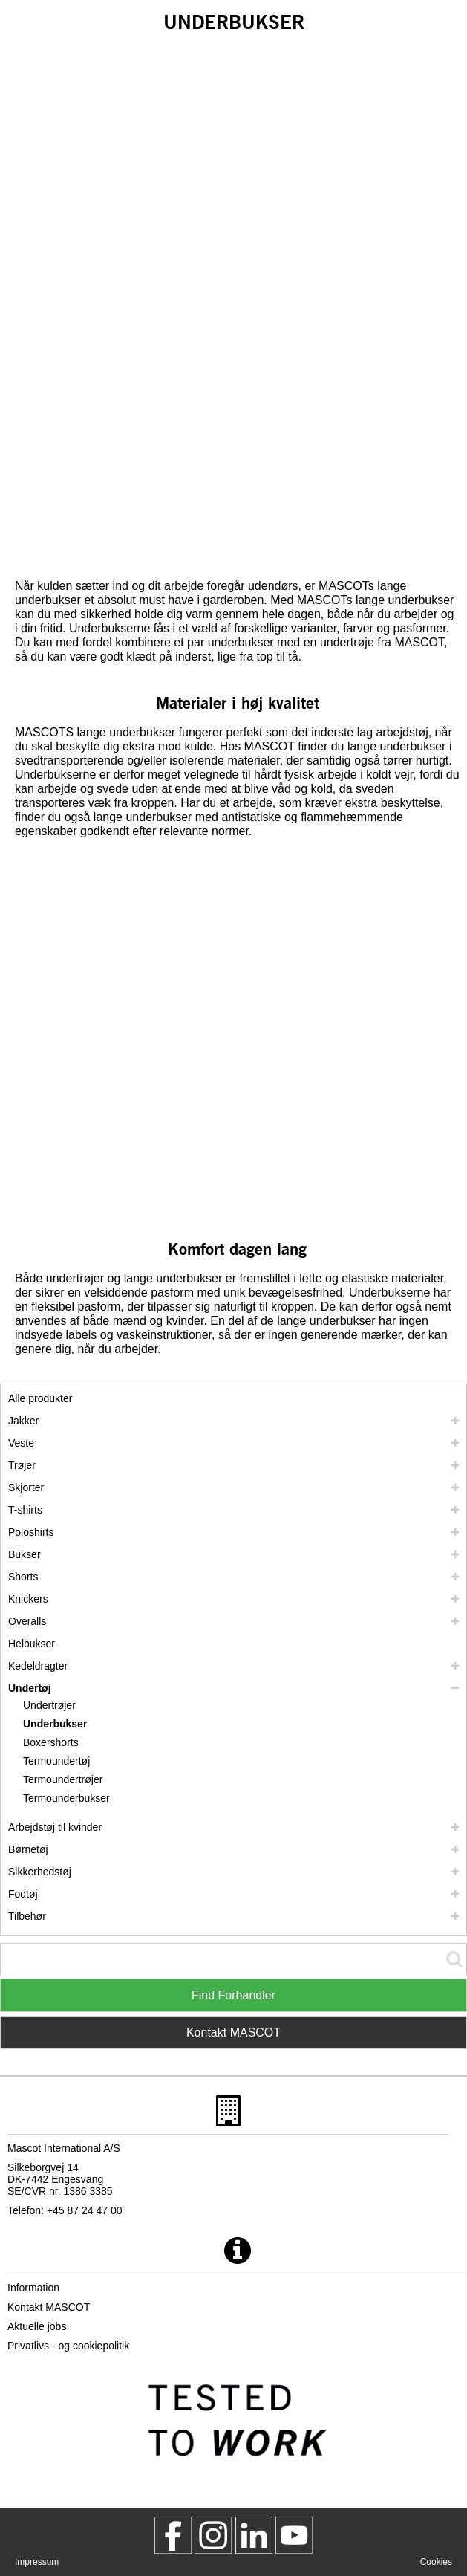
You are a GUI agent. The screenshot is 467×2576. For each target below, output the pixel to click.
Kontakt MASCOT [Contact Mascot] (233, 2032)
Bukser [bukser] (24, 1554)
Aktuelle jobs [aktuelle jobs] (36, 2326)
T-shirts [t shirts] (25, 1510)
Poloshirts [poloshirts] (30, 1532)
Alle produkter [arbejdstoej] (40, 1398)
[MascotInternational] (294, 2535)
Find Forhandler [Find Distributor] (233, 1995)
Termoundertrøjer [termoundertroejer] (62, 1779)
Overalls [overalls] (27, 1621)
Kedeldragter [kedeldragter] (38, 1666)
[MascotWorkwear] (173, 2535)
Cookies (436, 2562)
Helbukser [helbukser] (31, 1643)
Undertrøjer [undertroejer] (49, 1705)
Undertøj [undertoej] (29, 1688)
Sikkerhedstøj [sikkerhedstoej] (39, 1872)
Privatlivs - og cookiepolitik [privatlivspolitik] (68, 2346)
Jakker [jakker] (23, 1421)
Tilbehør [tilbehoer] (27, 1916)
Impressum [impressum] (37, 2562)
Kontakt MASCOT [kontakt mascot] (48, 2307)
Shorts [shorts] (23, 1577)
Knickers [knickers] (28, 1599)
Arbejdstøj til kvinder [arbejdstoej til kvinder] (55, 1827)
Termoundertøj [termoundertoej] (56, 1761)
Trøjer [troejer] (22, 1465)
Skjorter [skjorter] (26, 1487)
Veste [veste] (21, 1443)
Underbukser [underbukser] (55, 1724)
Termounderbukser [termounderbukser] (66, 1798)
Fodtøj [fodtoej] (23, 1894)
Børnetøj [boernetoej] (28, 1849)
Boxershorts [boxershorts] (51, 1742)
